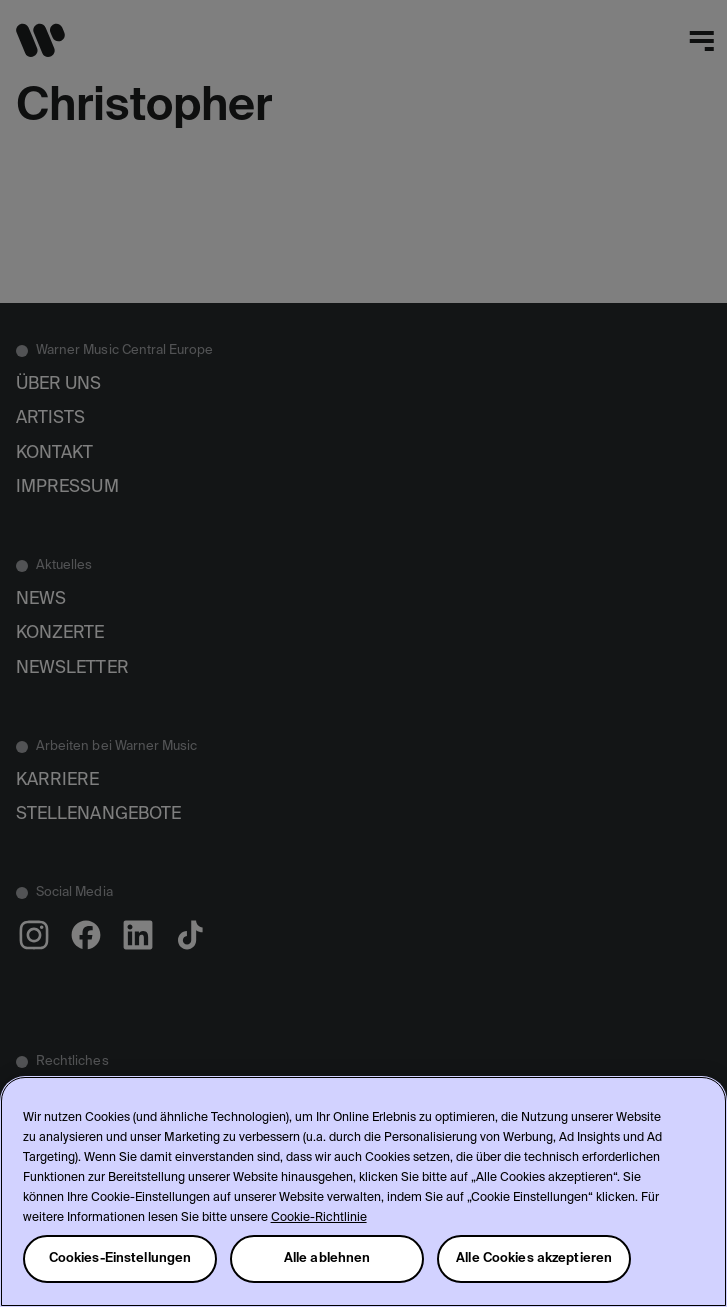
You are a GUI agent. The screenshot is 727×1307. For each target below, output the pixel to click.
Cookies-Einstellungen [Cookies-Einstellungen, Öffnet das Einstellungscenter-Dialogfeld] (120, 1258)
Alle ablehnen (327, 1258)
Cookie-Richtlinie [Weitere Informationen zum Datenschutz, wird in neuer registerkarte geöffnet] (319, 1218)
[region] (363, 1191)
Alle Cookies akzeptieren (534, 1258)
